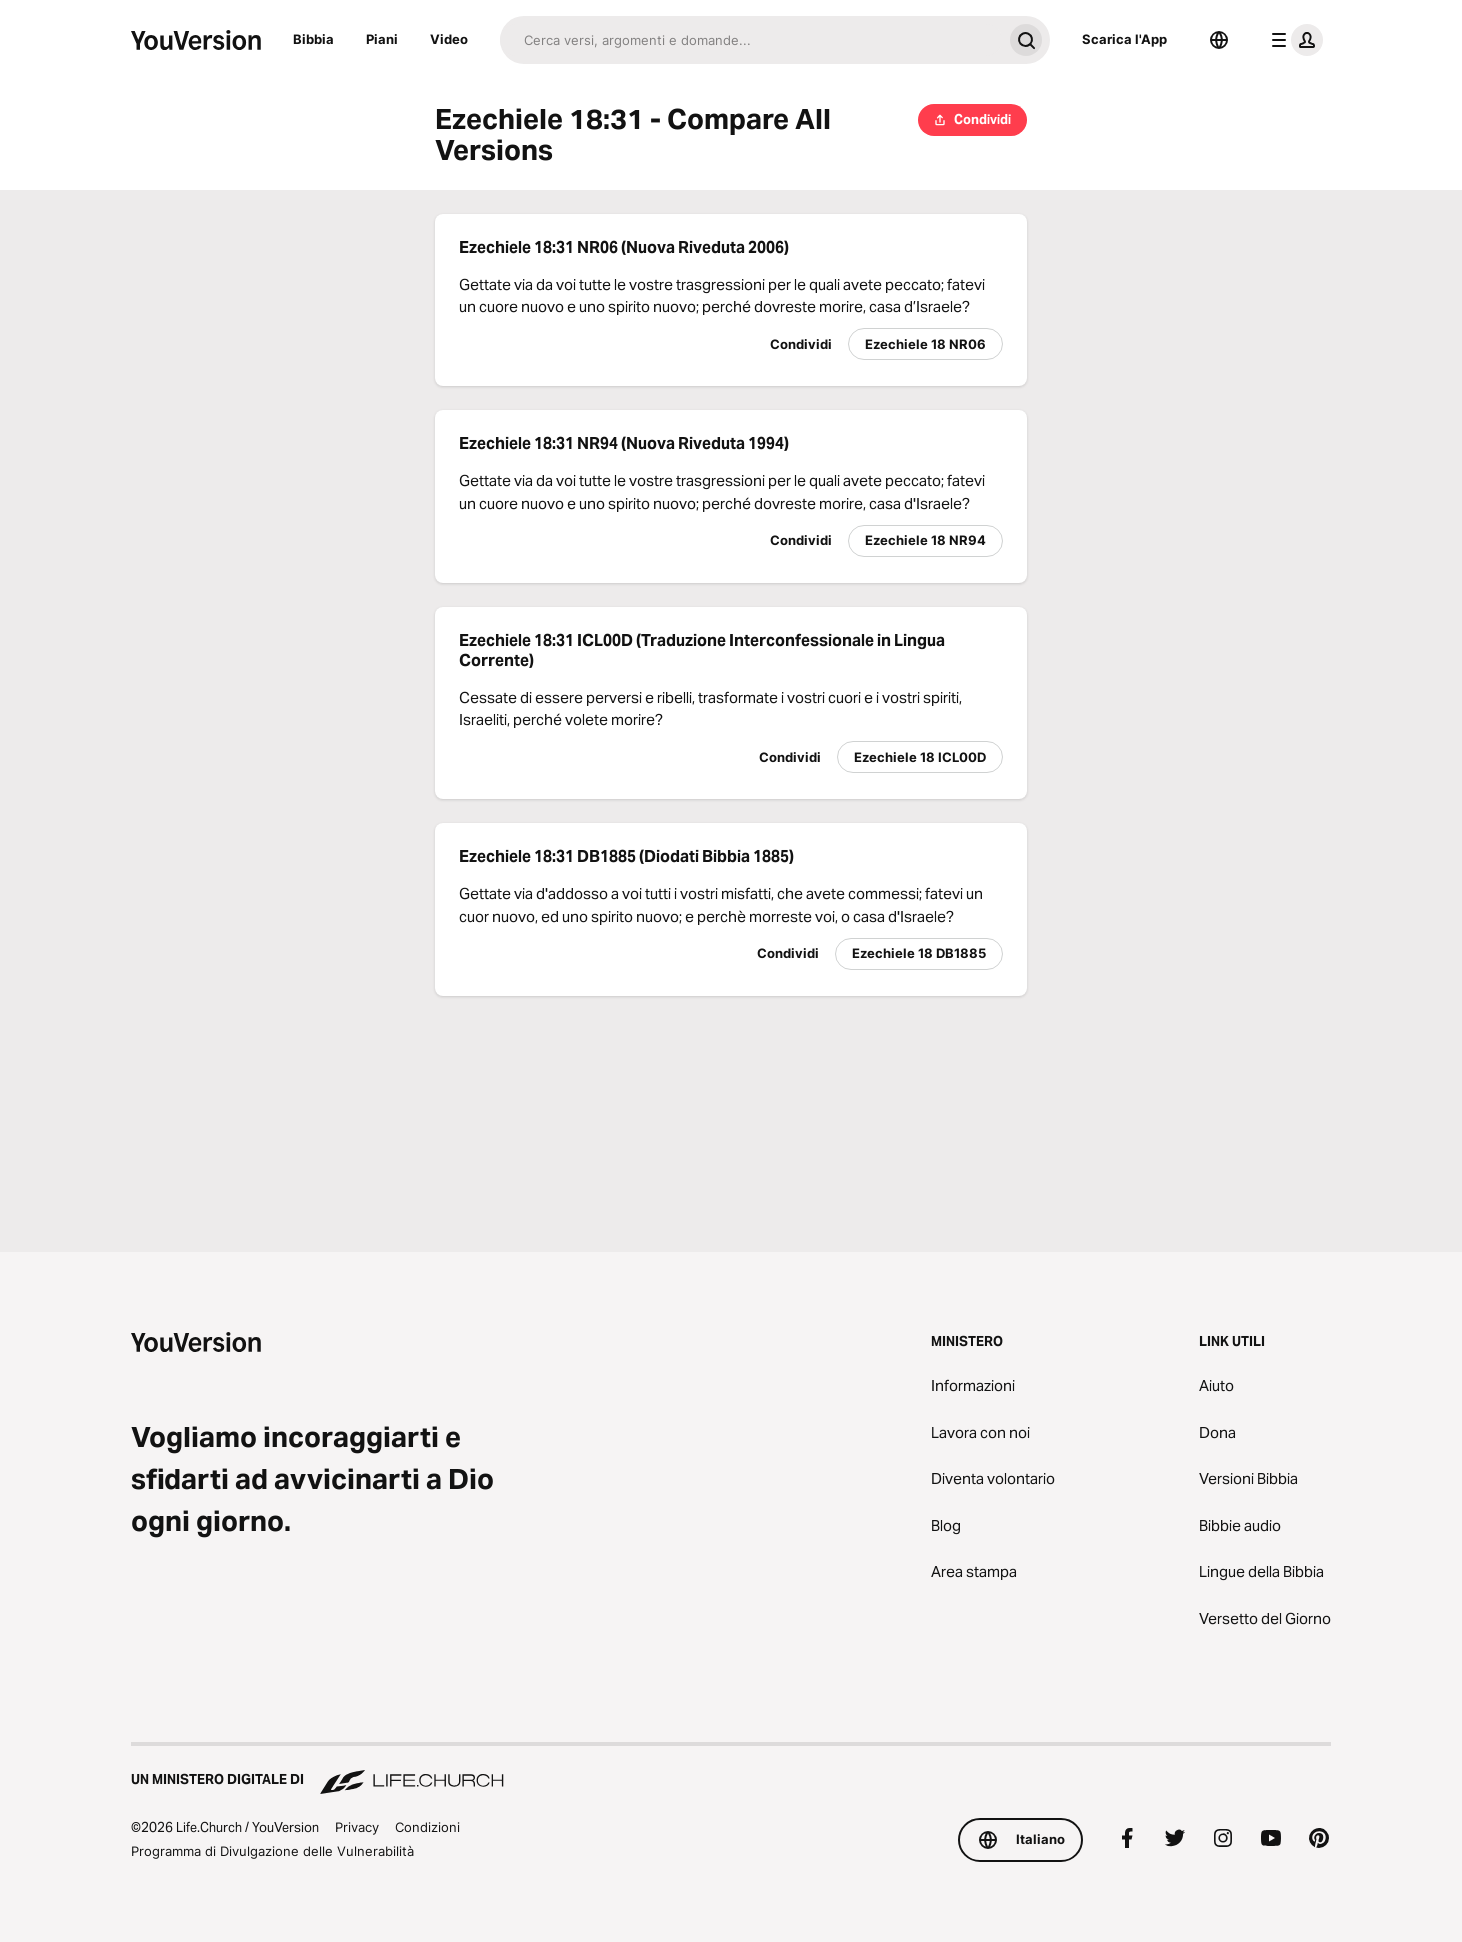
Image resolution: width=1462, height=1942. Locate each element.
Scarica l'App (1124, 39)
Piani (382, 39)
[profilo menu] (1293, 40)
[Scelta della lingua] (1219, 40)
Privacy (357, 1827)
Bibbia (313, 39)
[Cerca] (751, 40)
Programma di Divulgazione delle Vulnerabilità (272, 1851)
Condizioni (427, 1827)
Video (449, 39)
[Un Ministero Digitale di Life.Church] (731, 1770)
